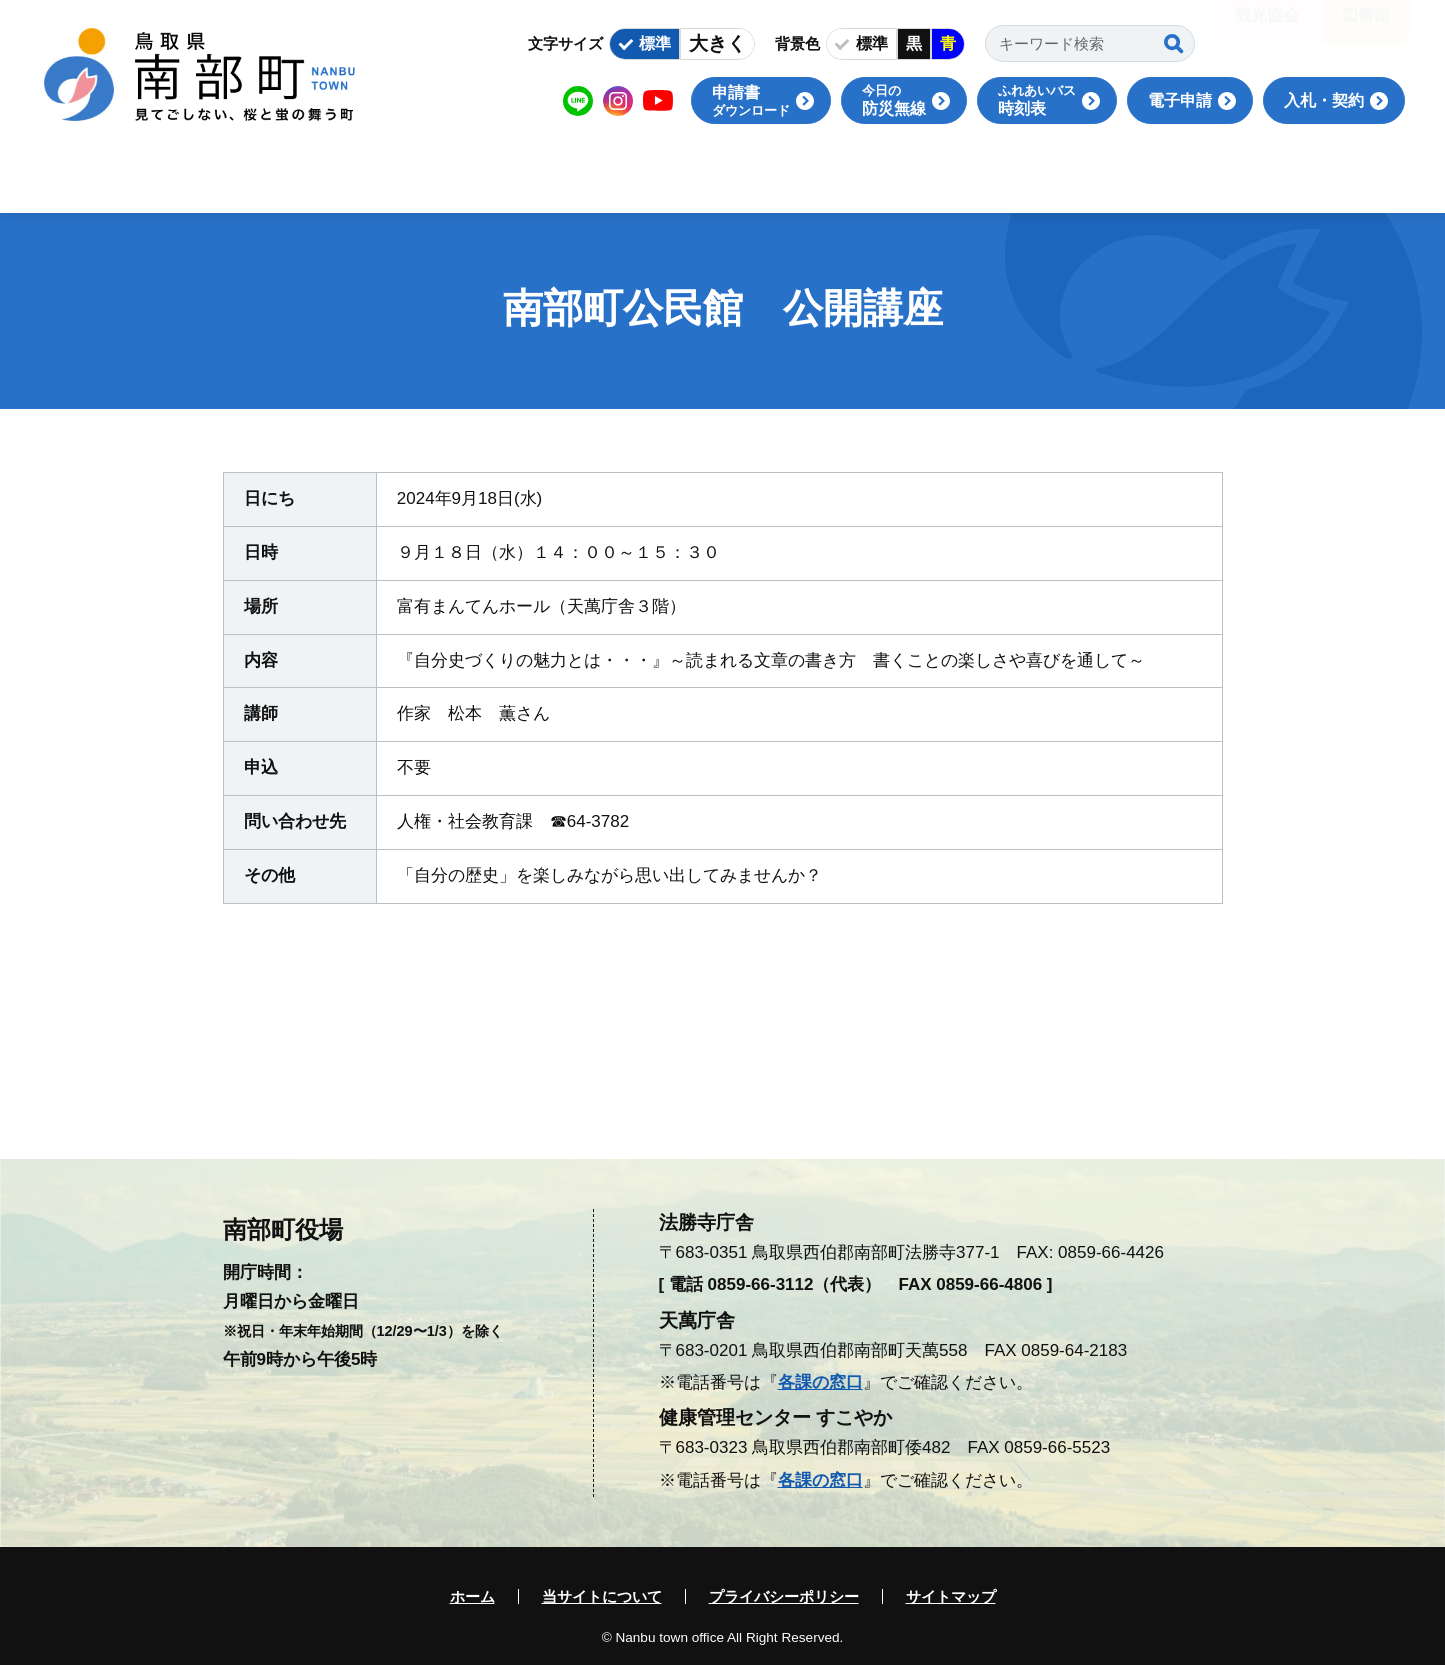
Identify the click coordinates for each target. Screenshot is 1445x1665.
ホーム (472, 1596)
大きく (717, 43)
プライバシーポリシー (784, 1596)
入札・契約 (1324, 100)
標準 (655, 43)
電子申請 (1180, 100)
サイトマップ (951, 1596)
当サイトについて (602, 1596)
